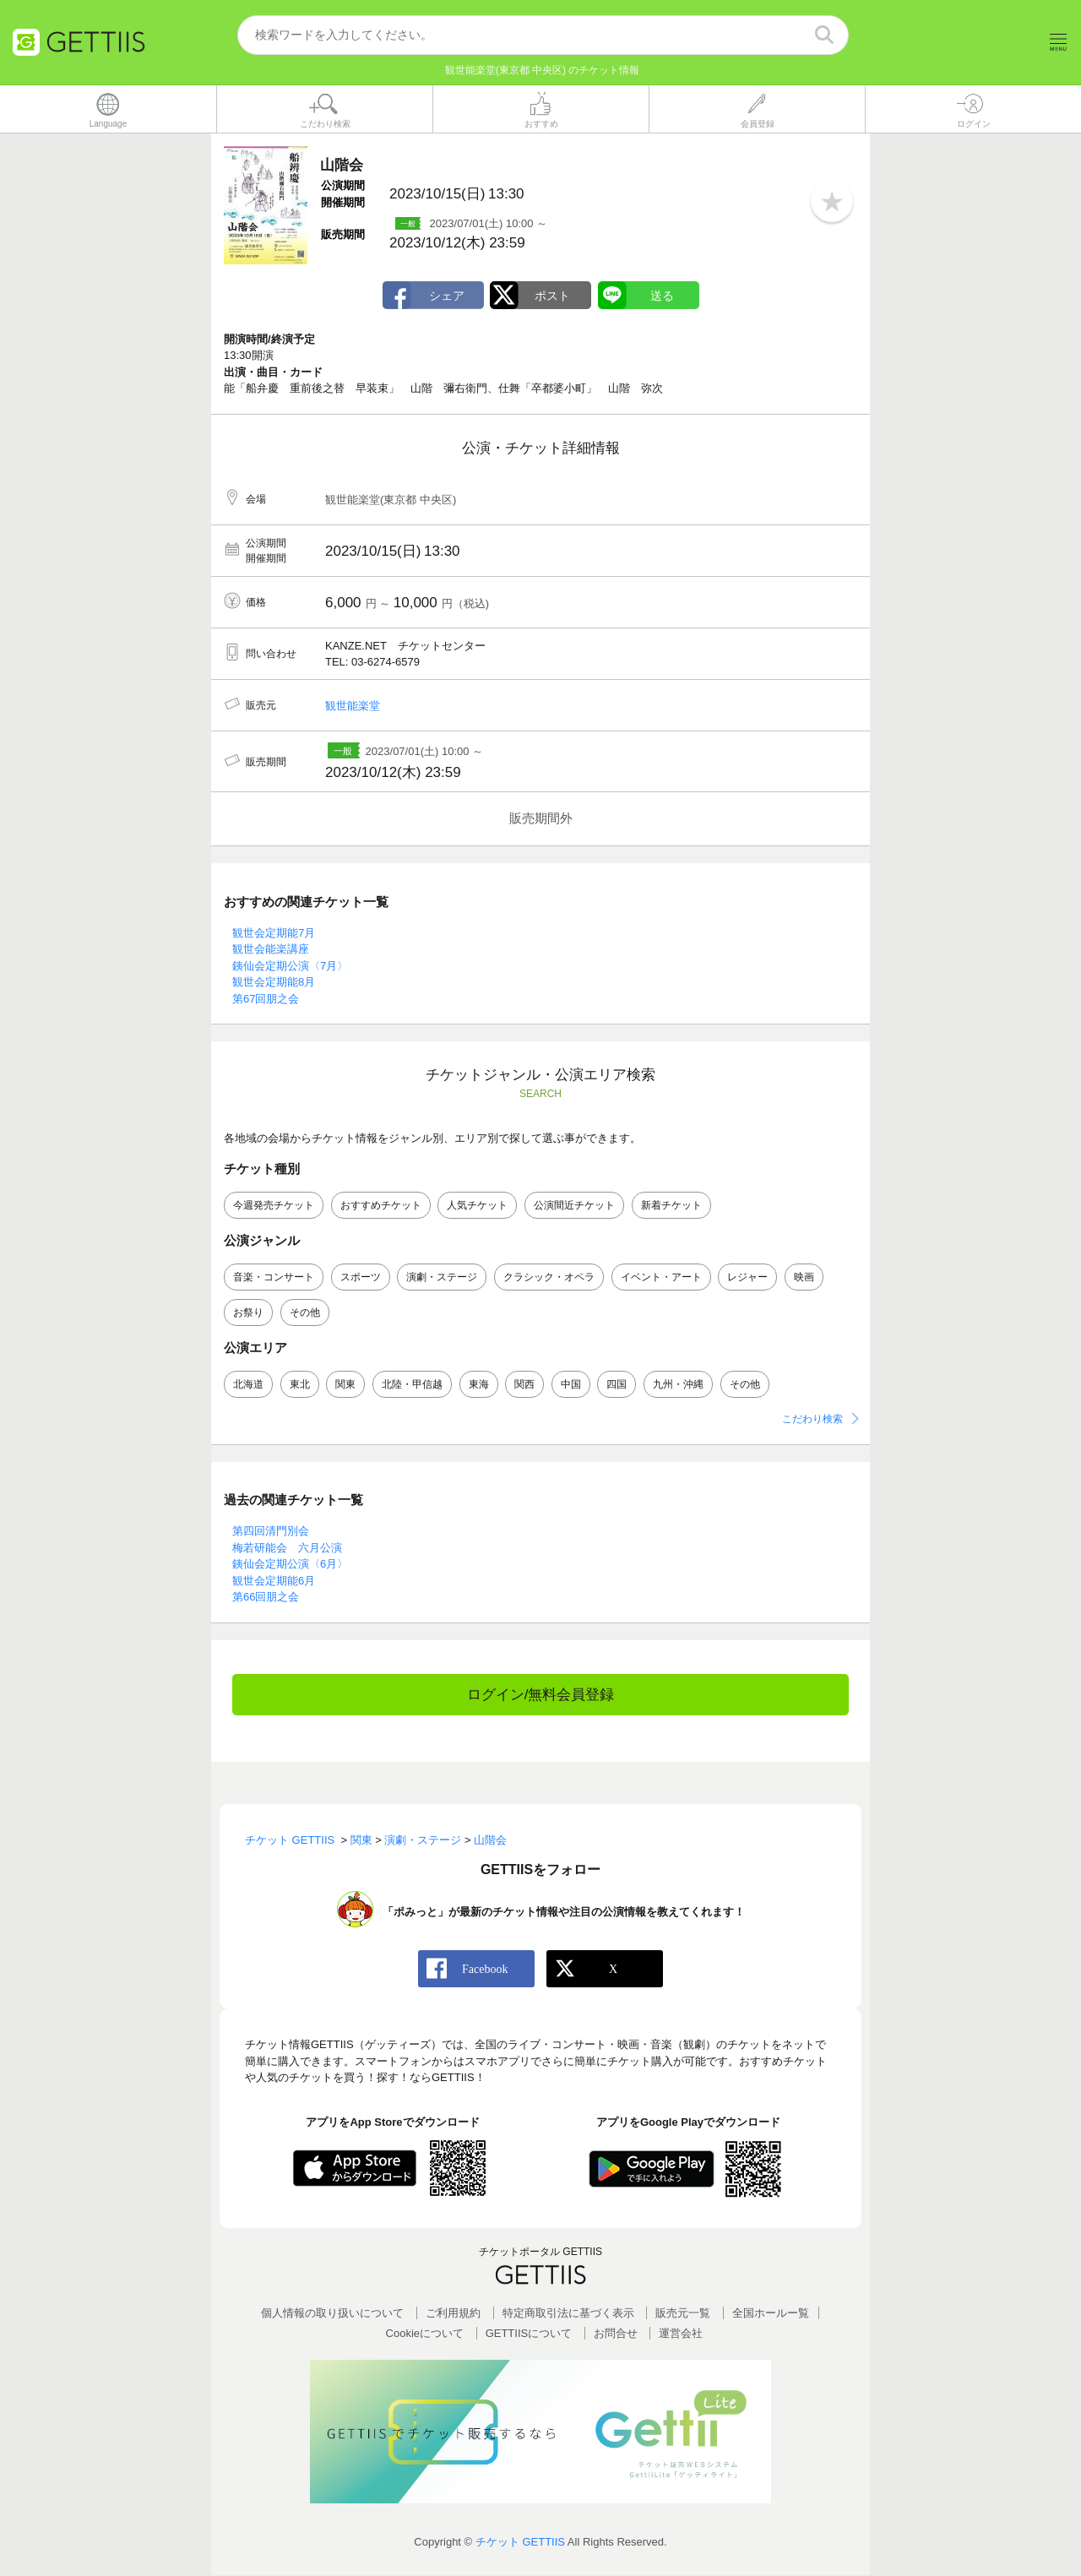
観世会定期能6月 (273, 1580)
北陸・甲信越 (412, 1385)
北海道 (248, 1385)
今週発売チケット (273, 1205)
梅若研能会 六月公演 (287, 1547)
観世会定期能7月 (273, 933)
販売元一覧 (682, 2313)
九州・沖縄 (678, 1385)
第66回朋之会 (265, 1597)
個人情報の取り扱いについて (332, 2313)
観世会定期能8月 (273, 982)
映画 (804, 1277)
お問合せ (616, 2333)
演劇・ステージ (441, 1277)
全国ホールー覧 (770, 2313)
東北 (300, 1385)
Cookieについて (425, 2333)
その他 (305, 1312)
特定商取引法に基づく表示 (568, 2313)
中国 (571, 1385)
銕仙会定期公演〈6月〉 (290, 1564)
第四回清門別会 (270, 1531)
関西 (524, 1385)
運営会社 (681, 2333)
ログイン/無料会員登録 (541, 1695)
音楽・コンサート (273, 1277)
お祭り (248, 1312)
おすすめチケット (380, 1205)
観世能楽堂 (352, 705)
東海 (479, 1385)
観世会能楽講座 (270, 949)
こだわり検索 (812, 1420)
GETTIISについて (529, 2333)
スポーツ (360, 1277)
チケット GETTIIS (520, 2541)
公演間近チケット (574, 1205)
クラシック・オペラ (549, 1277)
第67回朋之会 (265, 998)
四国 (616, 1385)
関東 (345, 1385)
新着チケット (671, 1205)
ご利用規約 (453, 2313)
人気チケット (477, 1205)
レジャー (747, 1277)
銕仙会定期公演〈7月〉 (290, 965)
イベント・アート (661, 1277)
